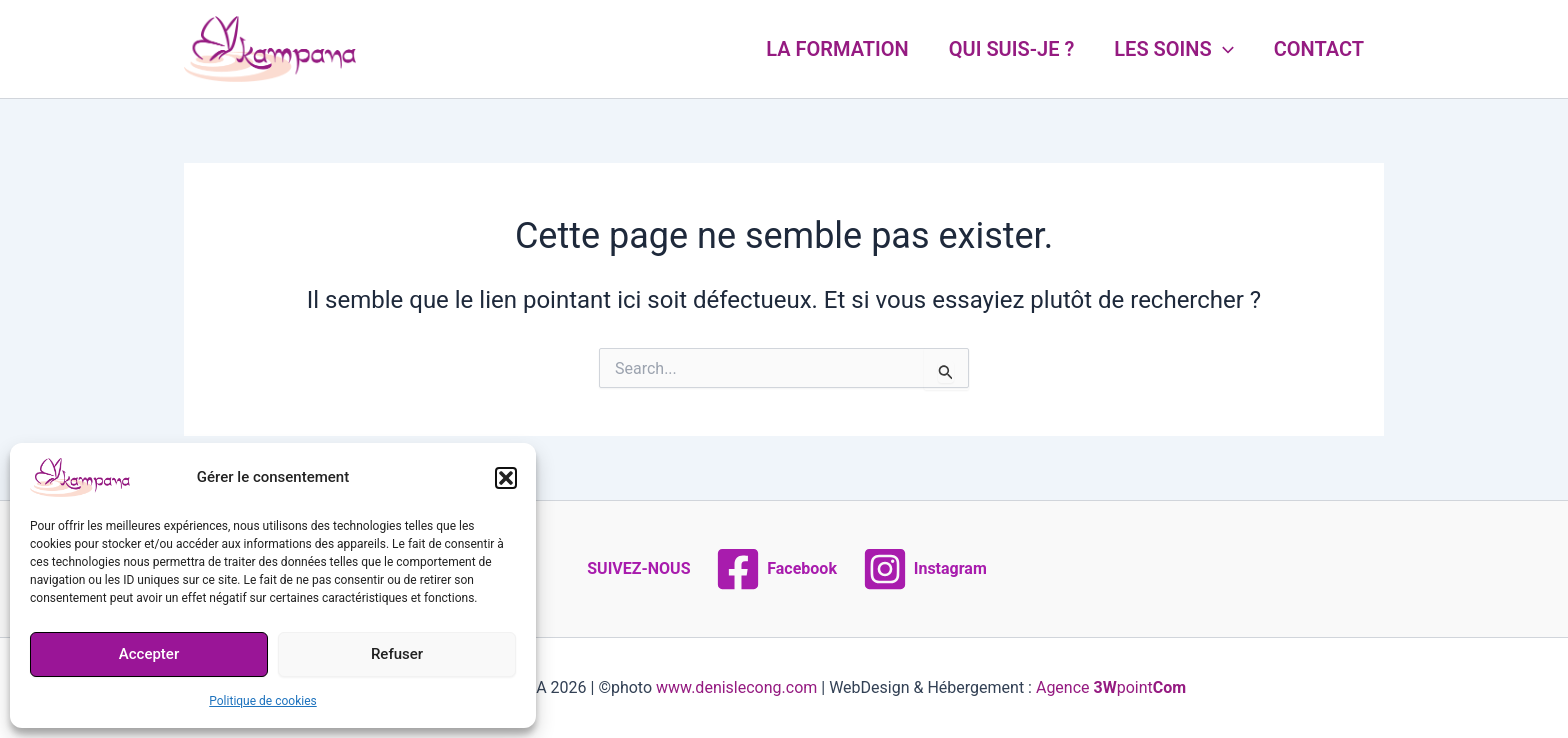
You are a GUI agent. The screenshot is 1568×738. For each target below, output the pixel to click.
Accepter (149, 654)
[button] (506, 478)
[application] (1223, 49)
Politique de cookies (262, 701)
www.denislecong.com (736, 687)
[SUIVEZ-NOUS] (636, 569)
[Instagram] (924, 569)
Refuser (397, 654)
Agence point (1111, 687)
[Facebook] (776, 569)
